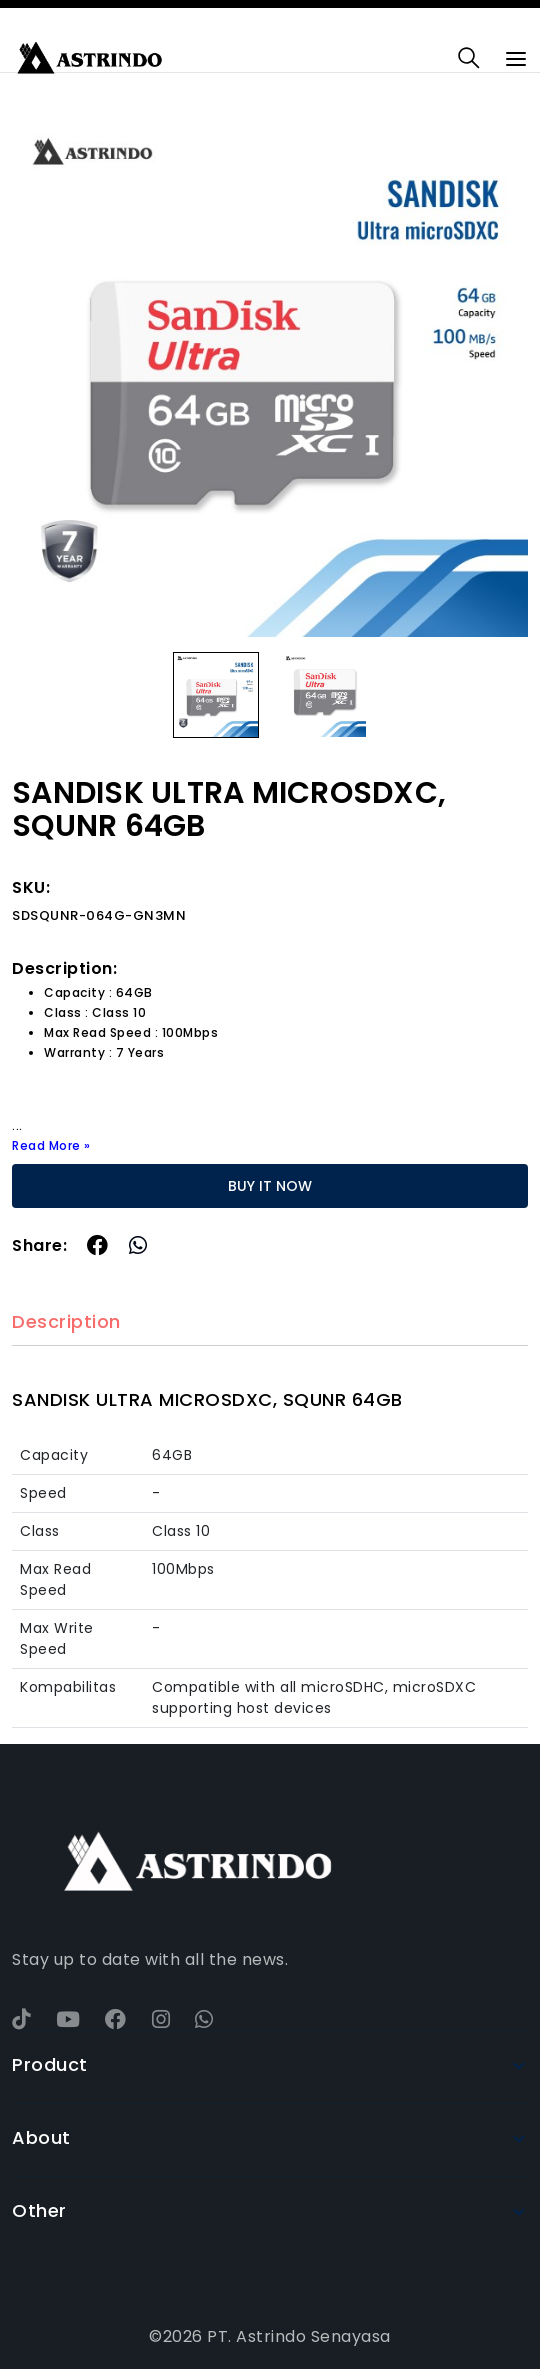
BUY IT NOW (270, 1186)
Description (66, 1322)
